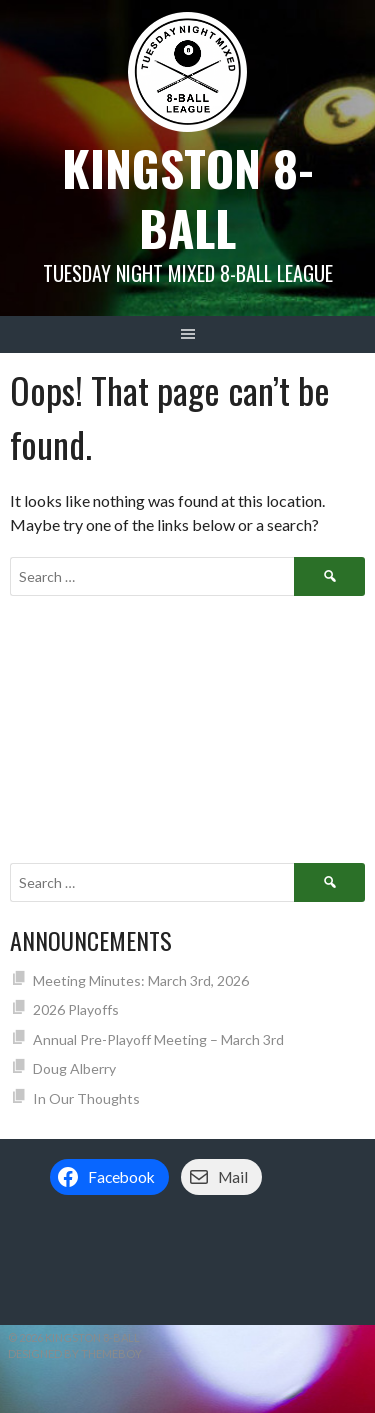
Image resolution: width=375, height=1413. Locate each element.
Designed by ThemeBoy (75, 1353)
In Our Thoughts (86, 1098)
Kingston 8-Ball (188, 197)
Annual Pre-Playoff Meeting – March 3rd (158, 1039)
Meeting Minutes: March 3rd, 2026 (141, 980)
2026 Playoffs (76, 1009)
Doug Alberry (74, 1068)
